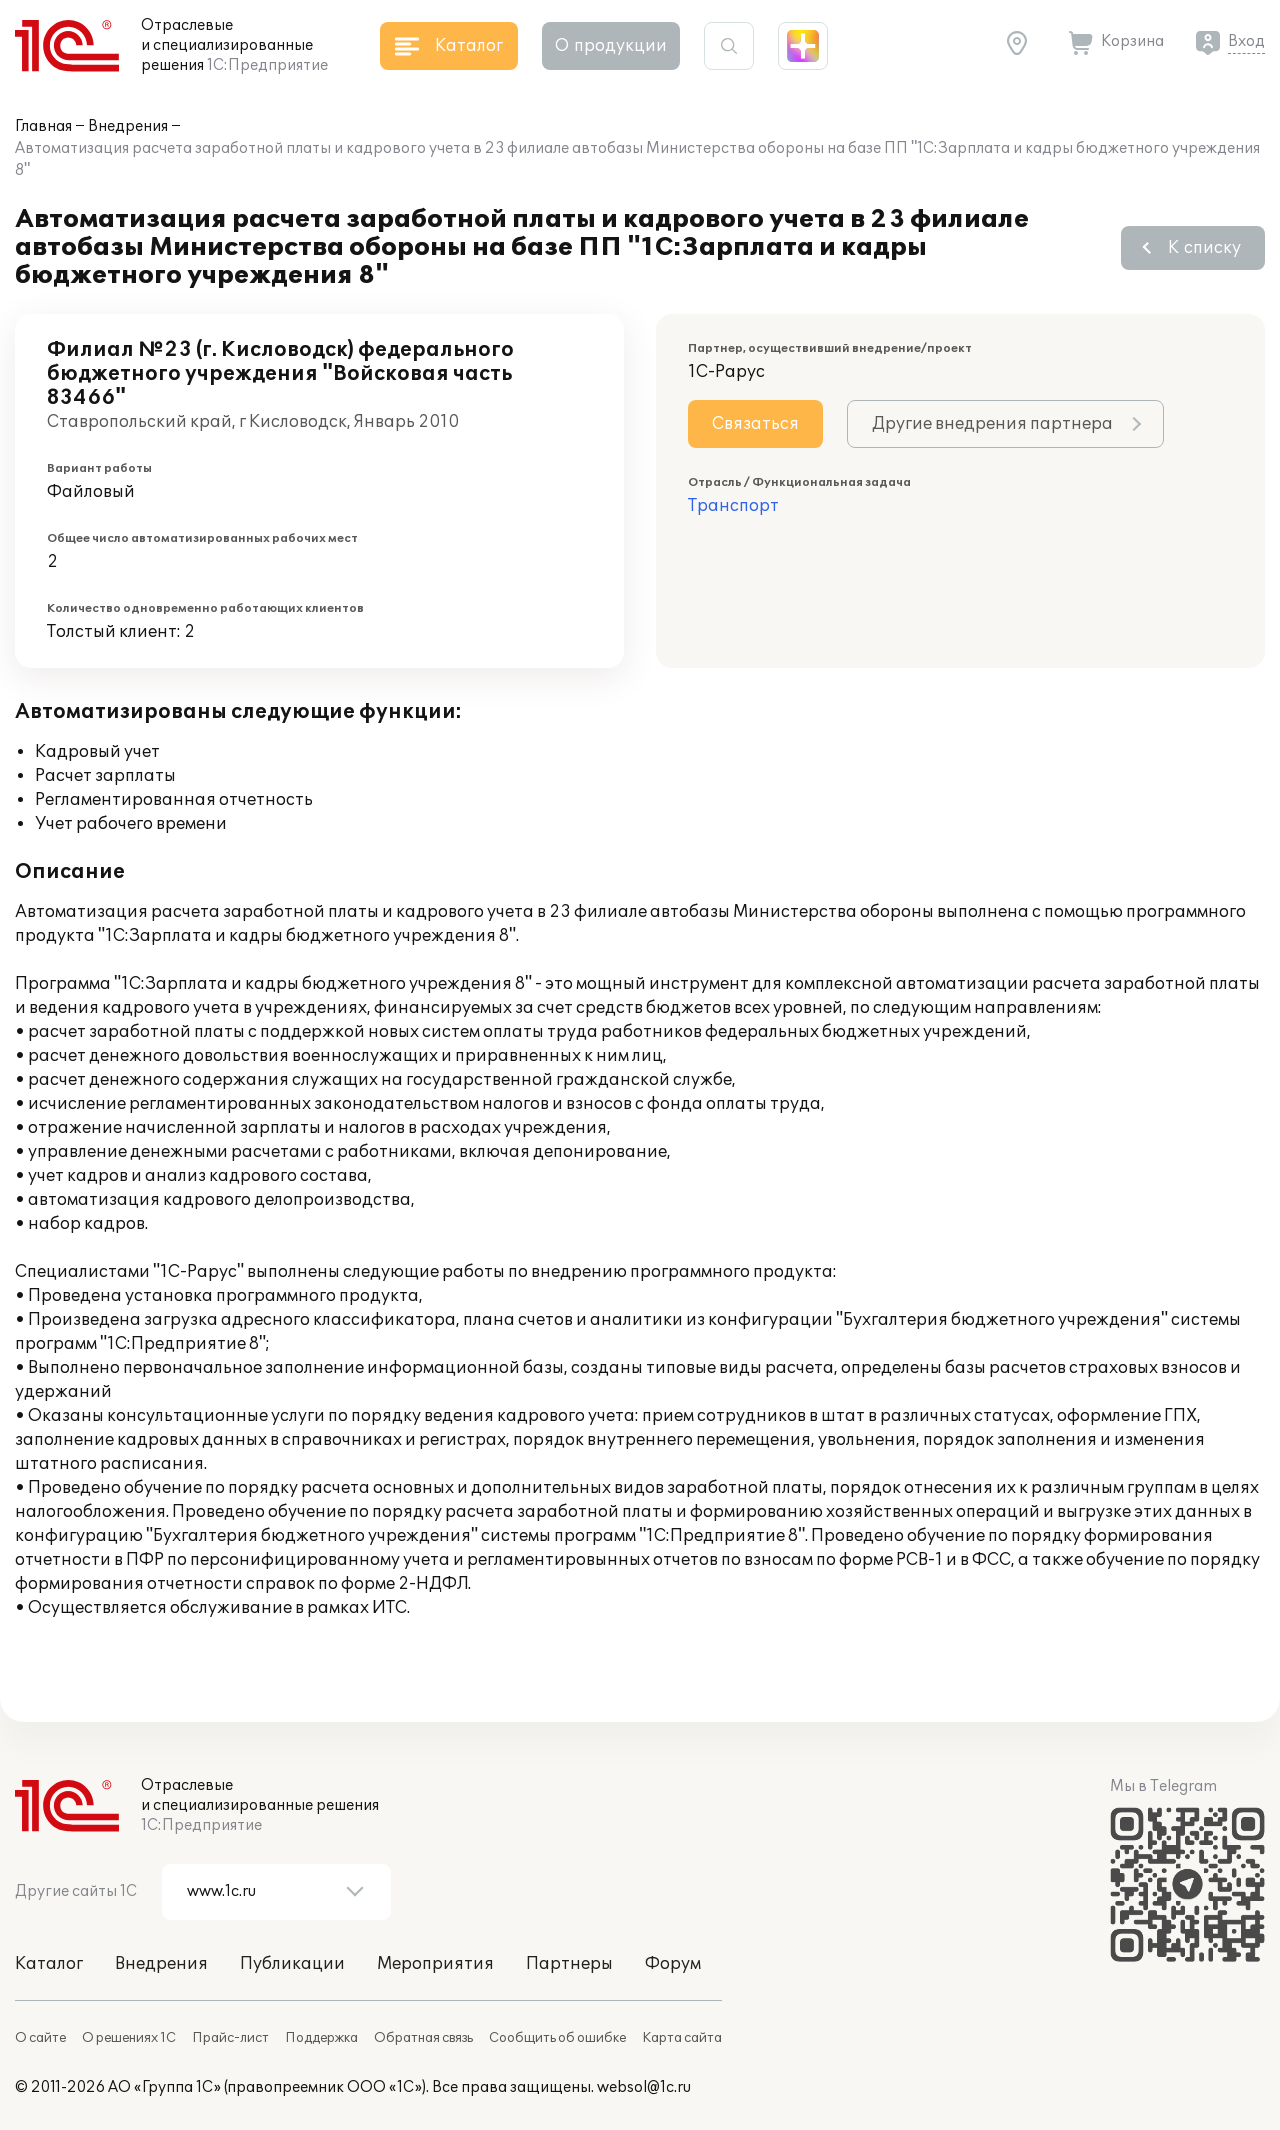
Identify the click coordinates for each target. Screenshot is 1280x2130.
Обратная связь (423, 2038)
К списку (1204, 248)
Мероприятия (435, 1964)
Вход (1246, 41)
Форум (673, 1964)
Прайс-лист (230, 2038)
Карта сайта (682, 2038)
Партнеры (569, 1964)
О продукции (611, 46)
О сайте (40, 2038)
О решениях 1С (129, 2038)
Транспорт (733, 506)
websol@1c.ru (644, 2087)
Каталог (49, 1964)
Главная (43, 126)
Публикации (292, 1964)
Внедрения (128, 126)
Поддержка (321, 2038)
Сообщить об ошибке (557, 2038)
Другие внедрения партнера (992, 424)
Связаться (755, 424)
